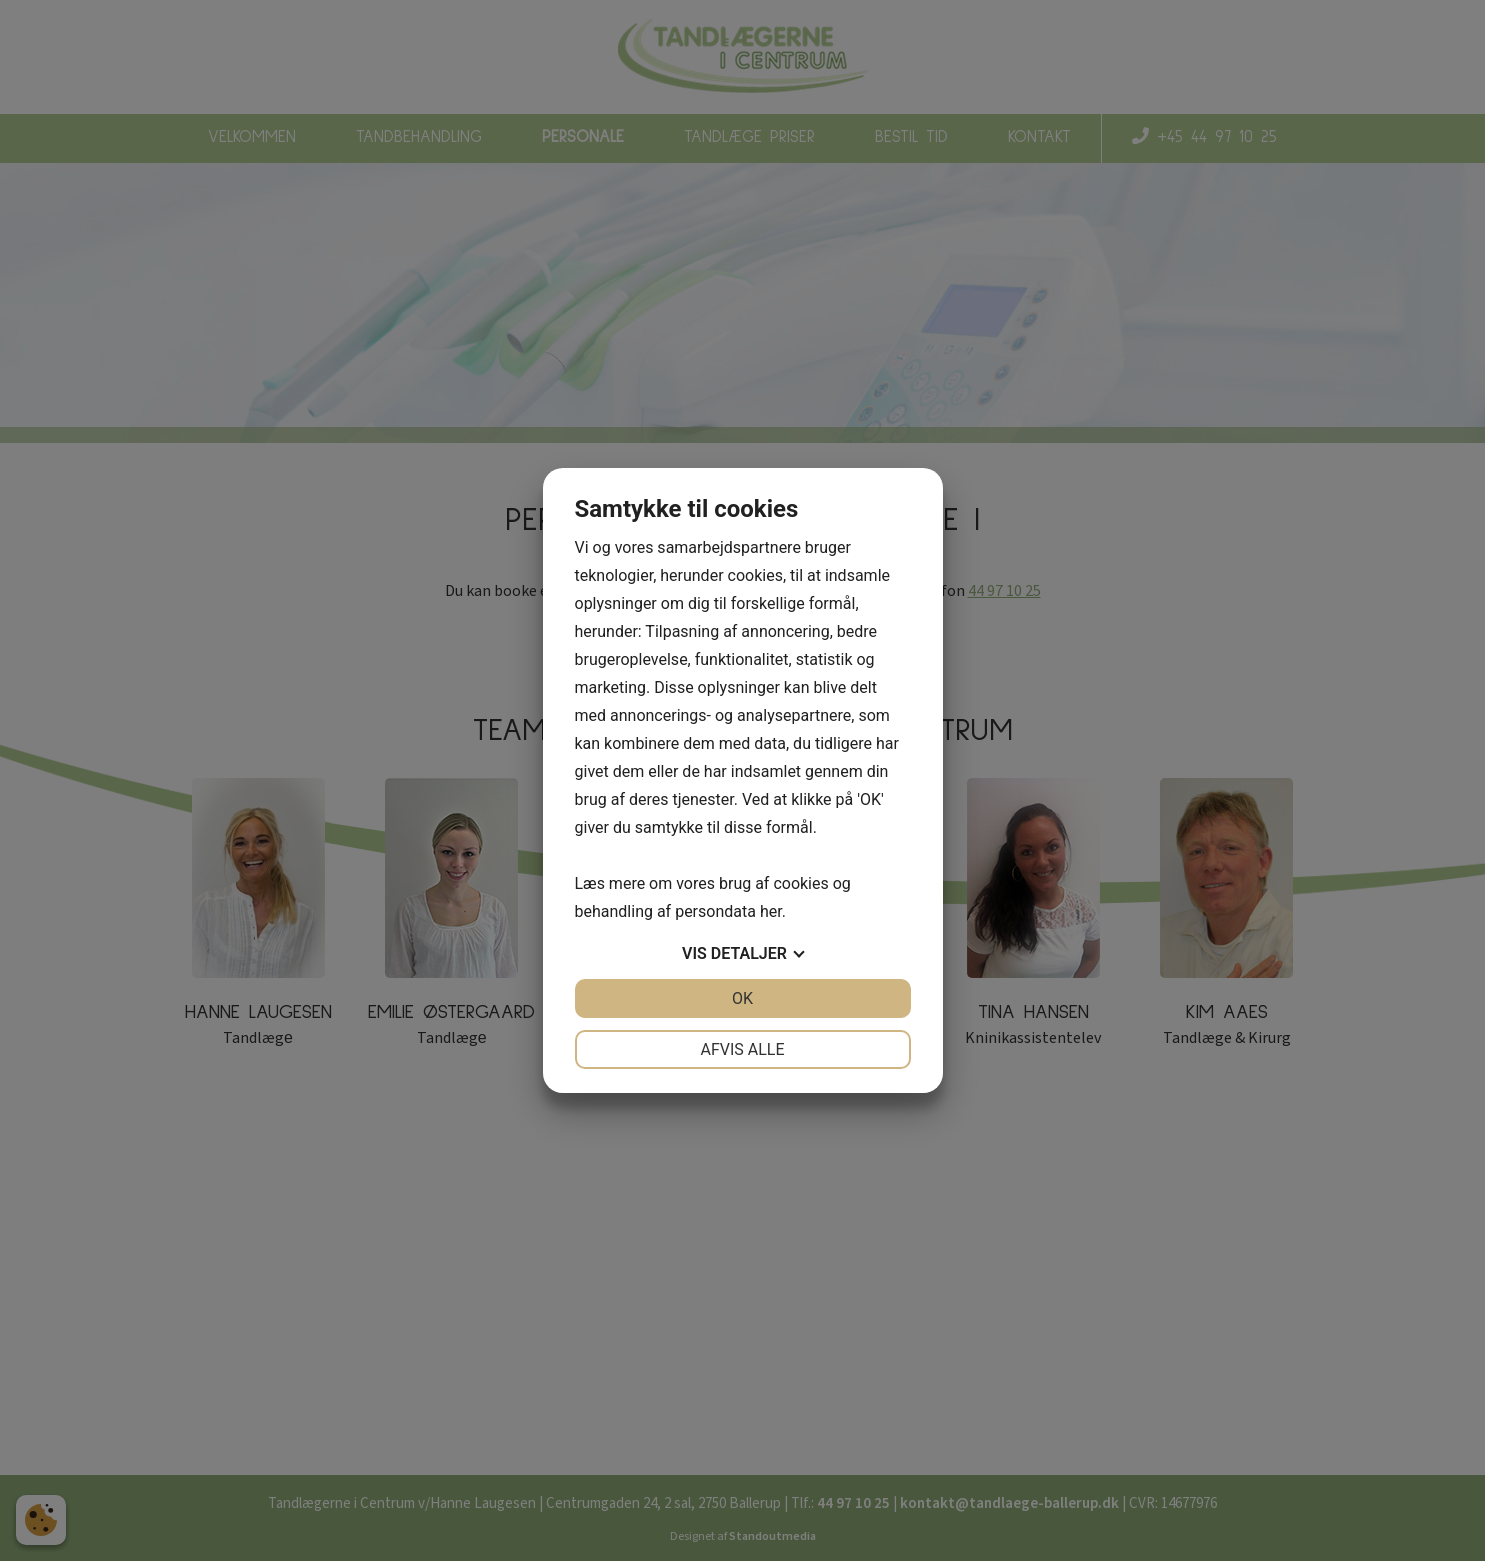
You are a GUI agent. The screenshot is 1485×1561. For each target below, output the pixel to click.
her (771, 911)
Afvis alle (742, 1049)
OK (742, 998)
